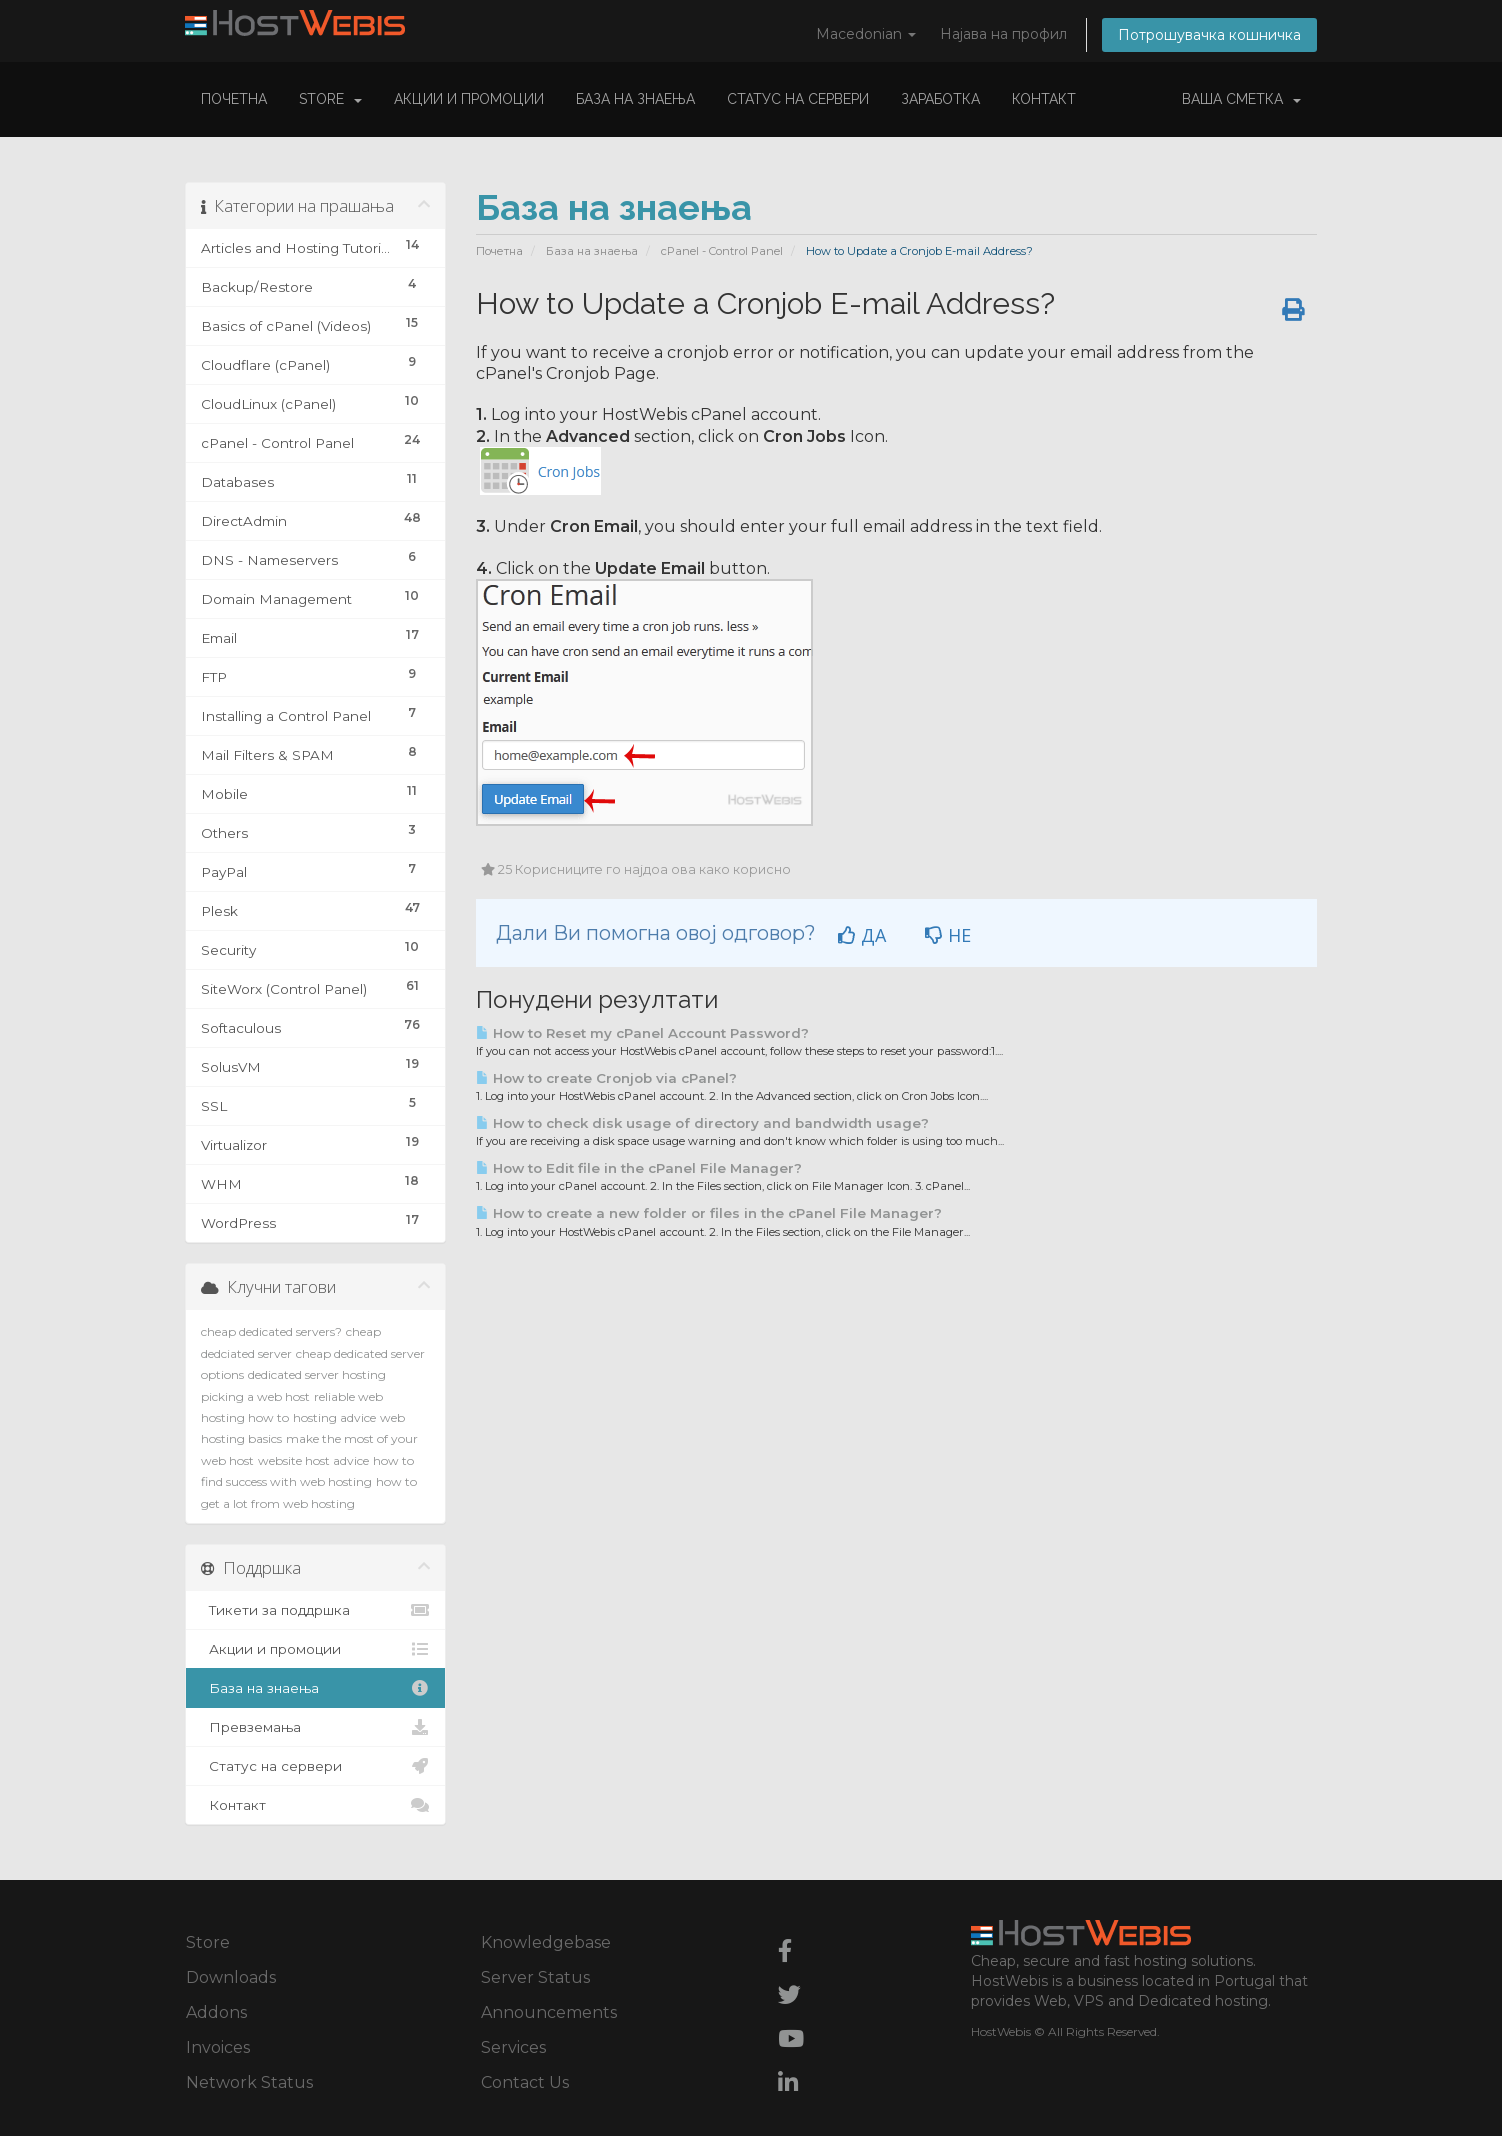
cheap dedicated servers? (271, 1331)
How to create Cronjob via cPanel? (606, 1078)
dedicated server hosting (317, 1374)
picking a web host (255, 1396)
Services (513, 2047)
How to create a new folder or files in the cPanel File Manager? (709, 1213)
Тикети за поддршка (315, 1610)
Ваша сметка (1241, 99)
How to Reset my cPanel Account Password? (642, 1033)
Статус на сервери (798, 99)
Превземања (315, 1727)
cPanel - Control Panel (722, 251)
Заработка (940, 99)
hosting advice (334, 1417)
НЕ (948, 935)
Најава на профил (1003, 34)
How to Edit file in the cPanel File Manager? (639, 1168)
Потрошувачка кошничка (1209, 35)
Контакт (1044, 99)
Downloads (231, 1977)
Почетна (234, 99)
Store (330, 99)
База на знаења (635, 99)
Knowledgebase (546, 1942)
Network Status (249, 2082)
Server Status (535, 1977)
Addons (216, 2012)
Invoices (218, 2047)
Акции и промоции (469, 99)
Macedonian (866, 34)
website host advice (313, 1460)
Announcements (549, 2012)
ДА (862, 935)
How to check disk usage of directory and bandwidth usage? (702, 1123)
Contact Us (525, 2082)
